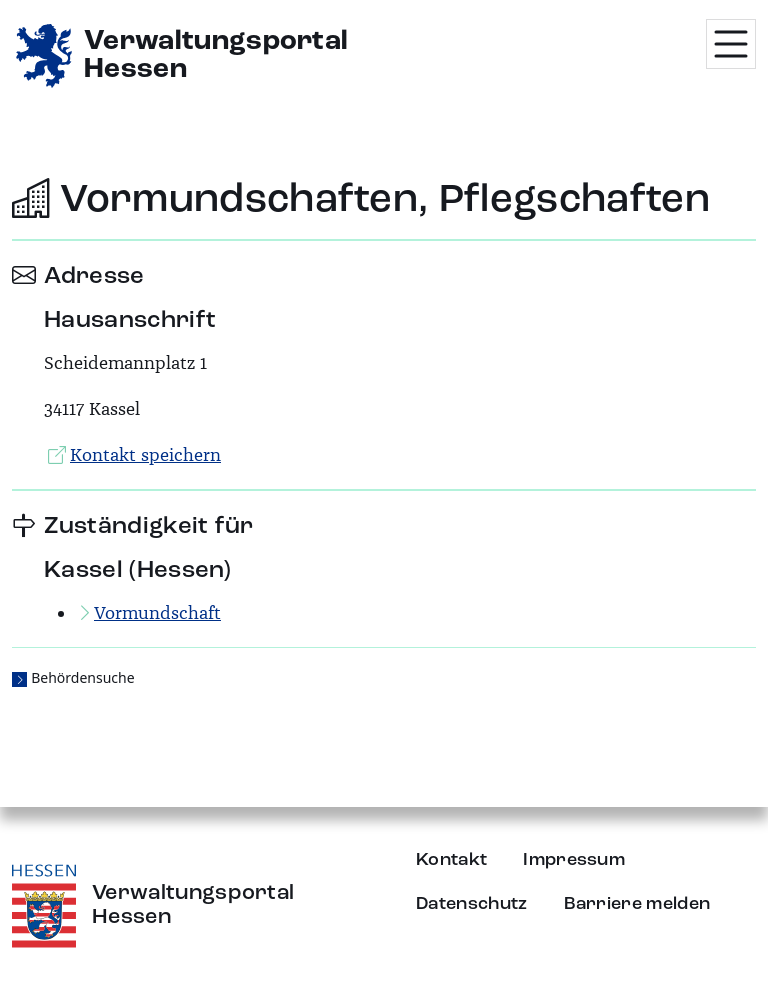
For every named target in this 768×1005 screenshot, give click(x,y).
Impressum (574, 860)
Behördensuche (82, 677)
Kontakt (451, 860)
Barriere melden (637, 904)
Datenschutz (472, 904)
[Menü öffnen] (731, 44)
